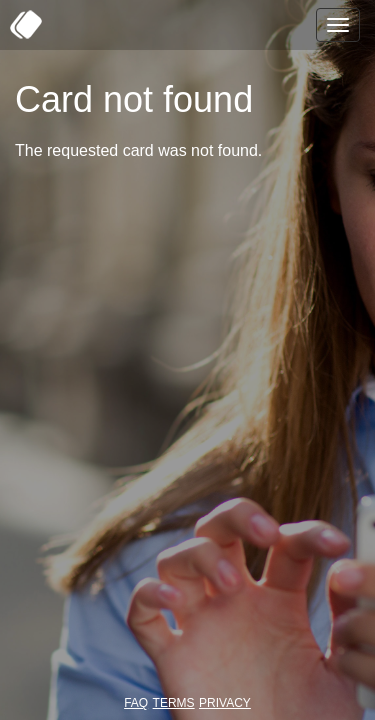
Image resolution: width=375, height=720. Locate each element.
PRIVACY (225, 703)
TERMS (174, 703)
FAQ (136, 703)
